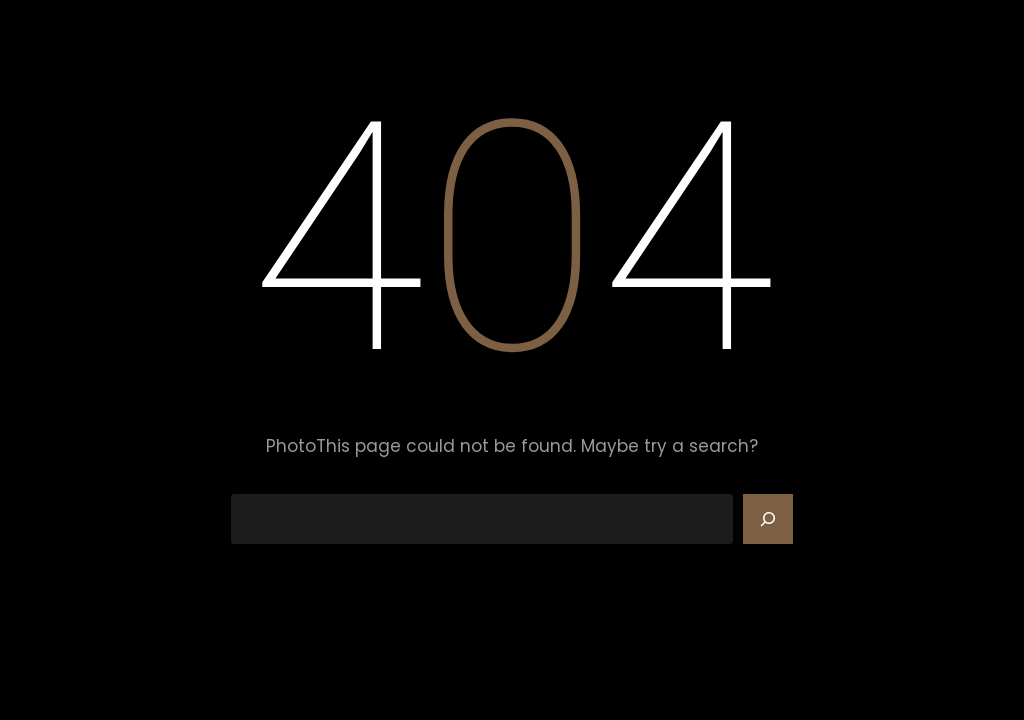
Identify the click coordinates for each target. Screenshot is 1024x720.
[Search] (768, 519)
